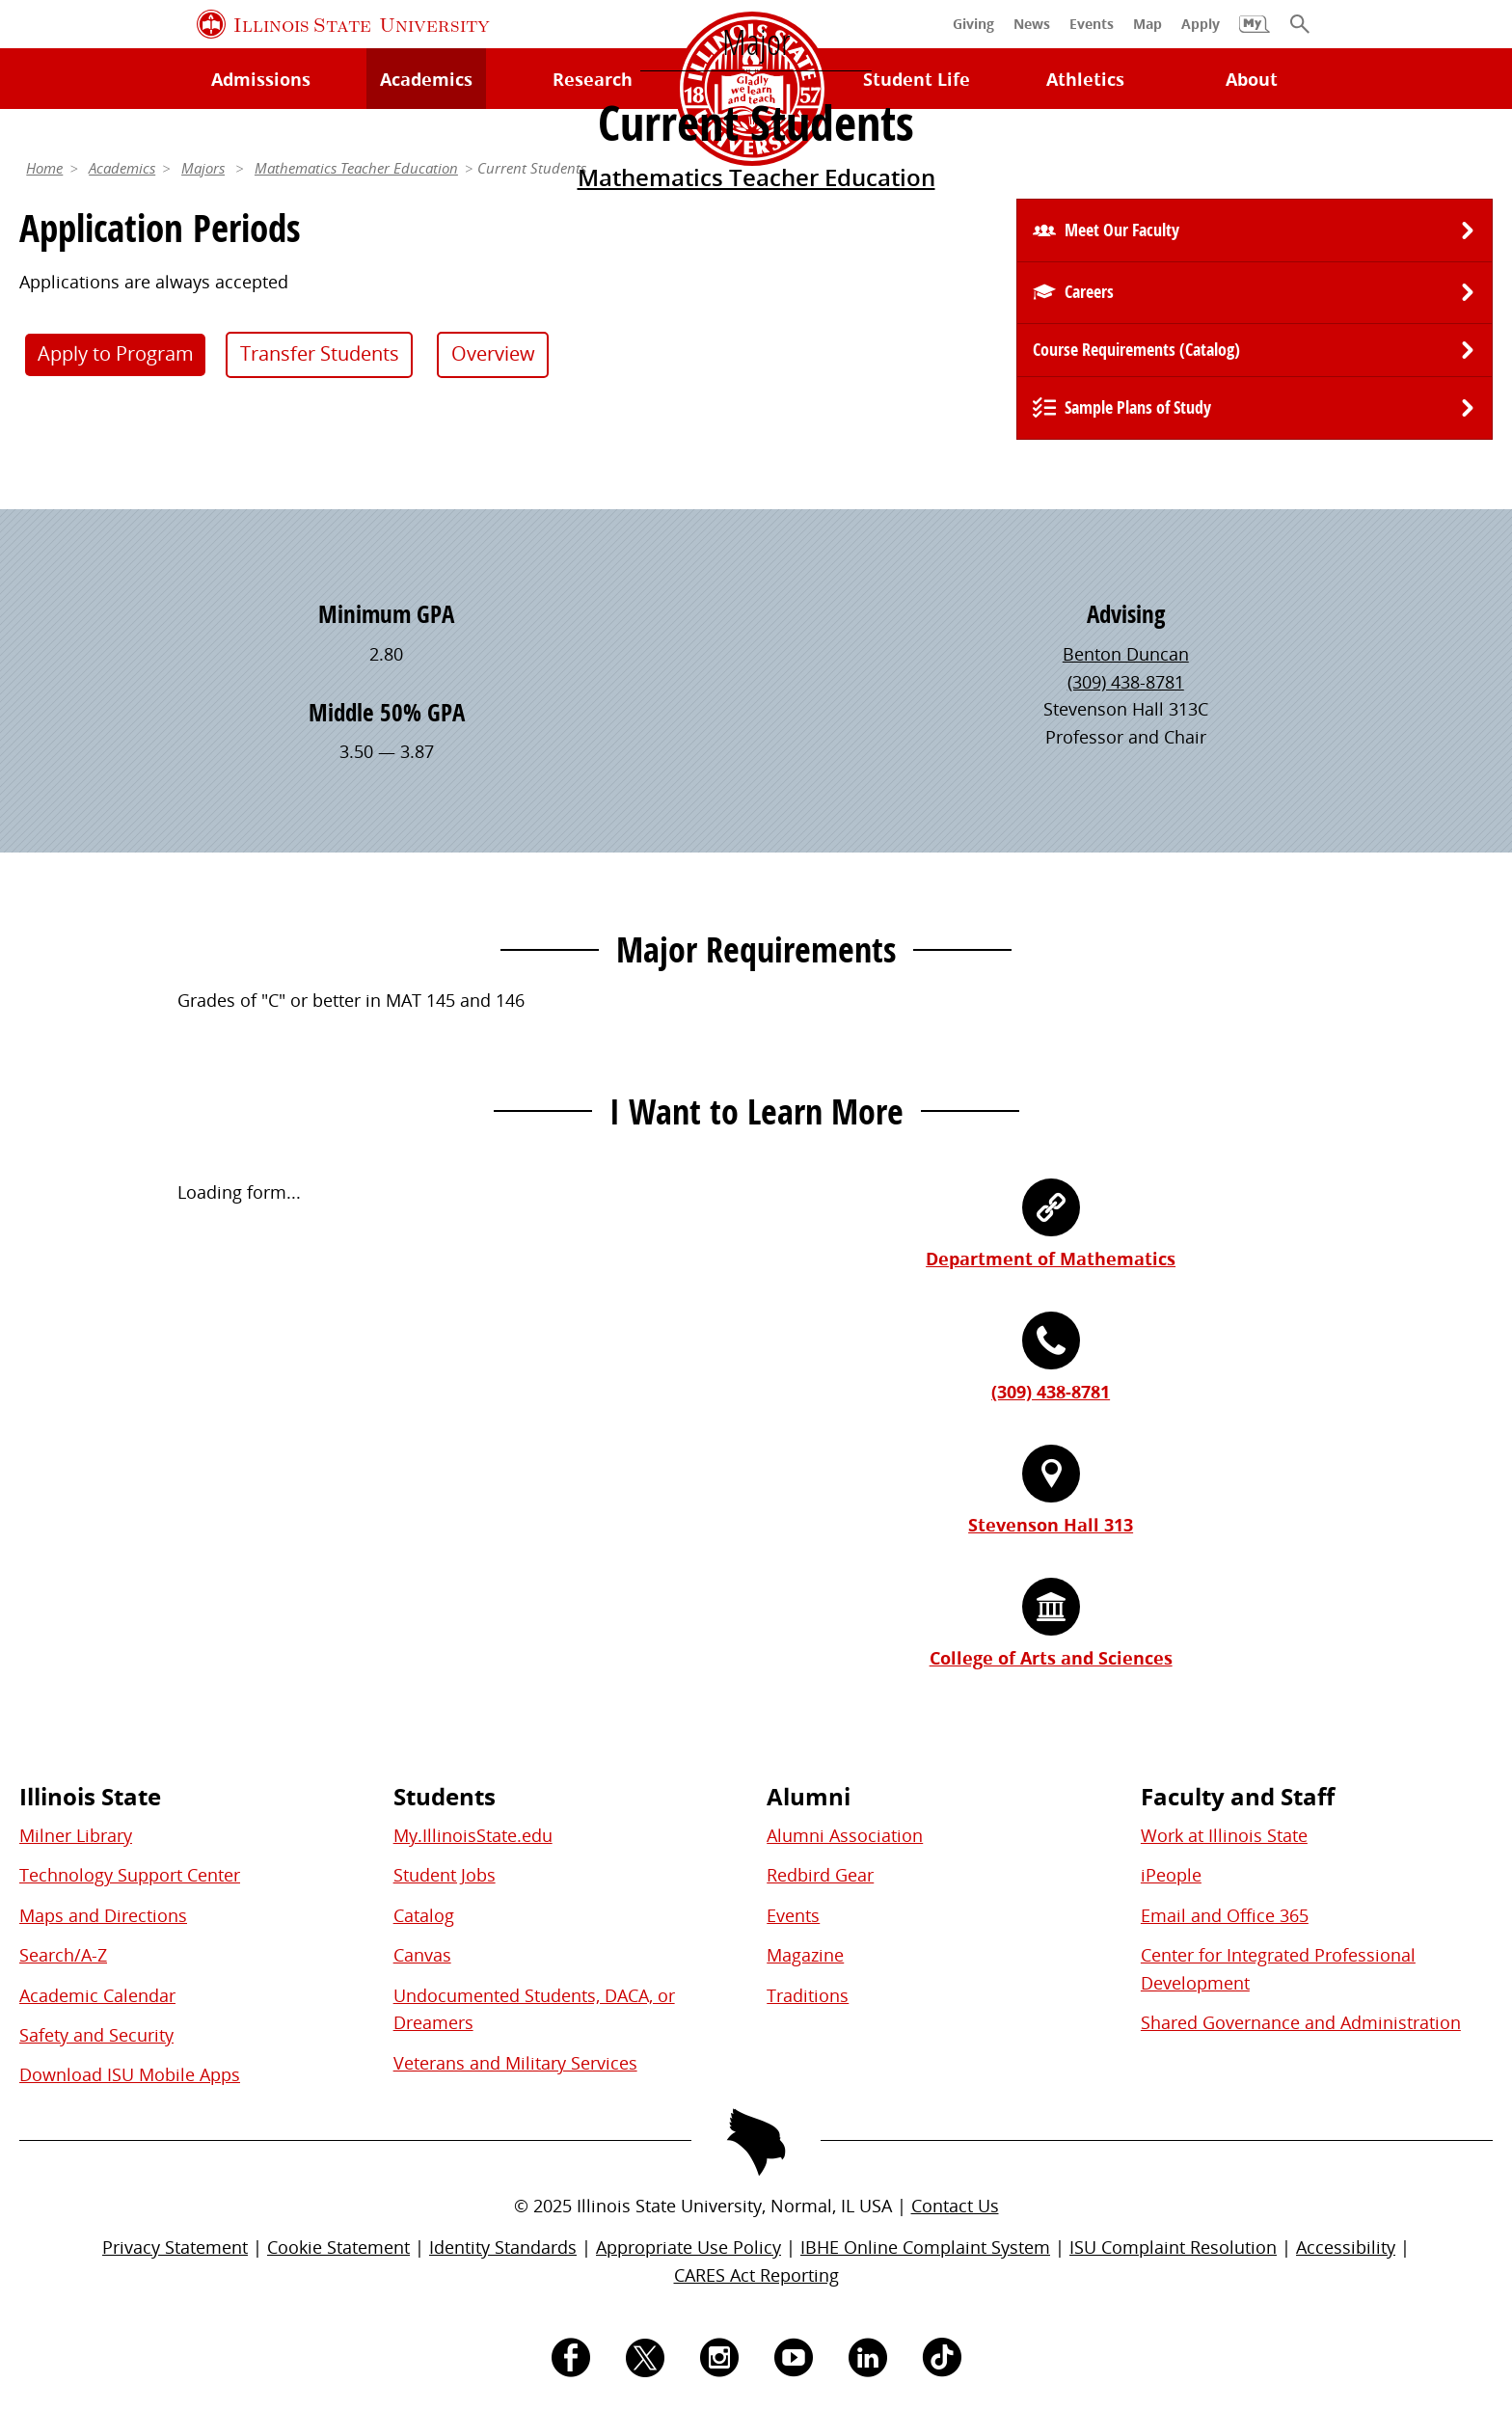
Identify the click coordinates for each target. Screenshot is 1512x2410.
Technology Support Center (129, 1874)
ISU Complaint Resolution (1173, 2247)
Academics (122, 167)
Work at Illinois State (1224, 1835)
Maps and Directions (103, 1915)
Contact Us (955, 2205)
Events (793, 1915)
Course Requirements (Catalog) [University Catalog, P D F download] (1136, 350)
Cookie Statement (338, 2247)
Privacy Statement (175, 2247)
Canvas (422, 1954)
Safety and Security (96, 2034)
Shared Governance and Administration (1301, 2022)
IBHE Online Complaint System (925, 2247)
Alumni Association (845, 1835)
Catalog (423, 1915)
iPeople (1171, 1874)
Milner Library (75, 1835)
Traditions (808, 1995)
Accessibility (1345, 2247)
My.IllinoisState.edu (473, 1835)
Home (44, 167)
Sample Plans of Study (1138, 407)
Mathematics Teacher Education (756, 177)
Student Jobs (444, 1874)
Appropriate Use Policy (688, 2247)
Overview (493, 353)
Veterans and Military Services (515, 2062)
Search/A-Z (63, 1954)
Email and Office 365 (1225, 1915)
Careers (1089, 292)
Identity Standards (503, 2247)
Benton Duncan (1126, 653)
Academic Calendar (97, 1995)
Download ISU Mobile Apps (129, 2074)
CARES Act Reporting (756, 2275)
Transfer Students (319, 353)
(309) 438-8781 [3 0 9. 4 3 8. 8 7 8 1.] (1125, 681)
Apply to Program (116, 353)
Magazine (805, 1954)
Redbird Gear (820, 1874)
